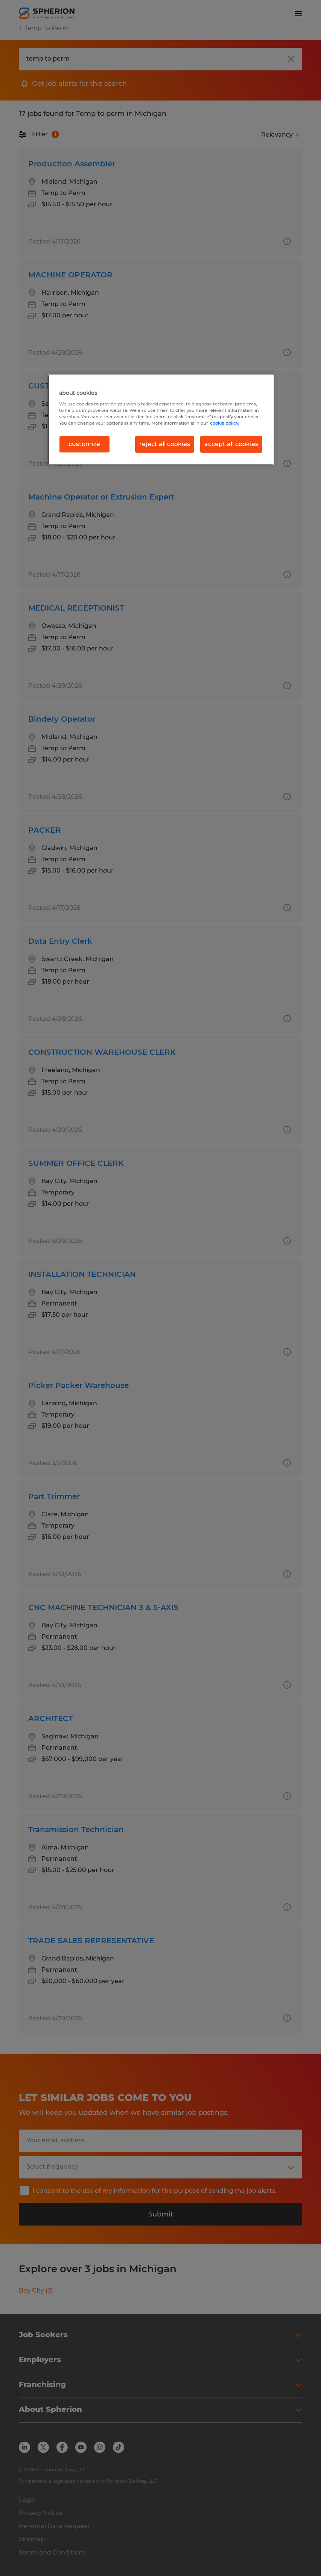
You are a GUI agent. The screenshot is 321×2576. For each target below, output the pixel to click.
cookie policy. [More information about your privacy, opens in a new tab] (224, 423)
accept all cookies (231, 444)
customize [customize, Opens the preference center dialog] (84, 444)
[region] (161, 420)
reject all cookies (164, 444)
